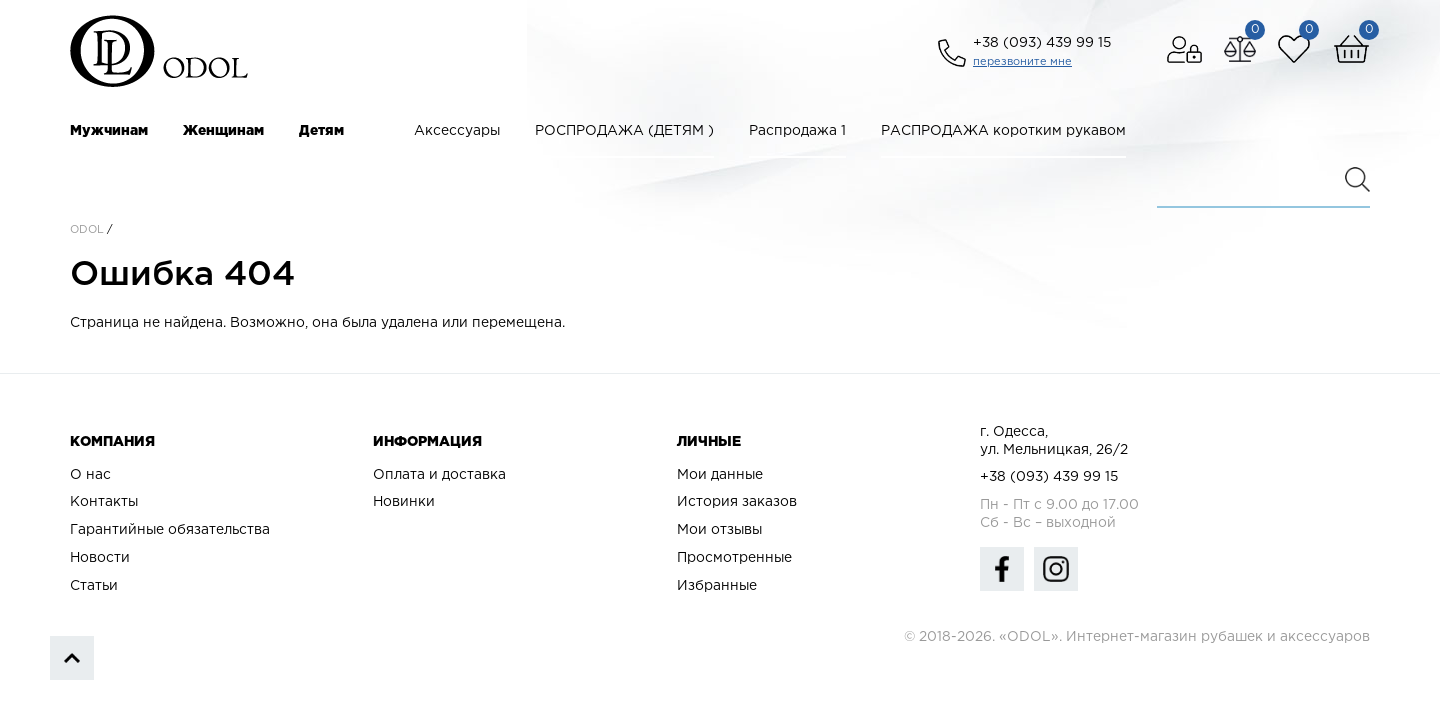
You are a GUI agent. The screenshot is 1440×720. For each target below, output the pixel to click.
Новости (100, 558)
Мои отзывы (719, 530)
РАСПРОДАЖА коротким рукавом (1003, 131)
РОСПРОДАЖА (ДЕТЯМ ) (624, 131)
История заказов (737, 502)
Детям (321, 131)
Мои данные (720, 475)
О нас (90, 475)
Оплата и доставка (439, 475)
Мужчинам (109, 131)
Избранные (717, 586)
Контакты (104, 502)
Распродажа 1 (797, 131)
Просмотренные (734, 558)
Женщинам (223, 131)
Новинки (404, 502)
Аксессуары (457, 131)
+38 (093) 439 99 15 (1042, 43)
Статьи (94, 586)
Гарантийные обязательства (170, 530)
